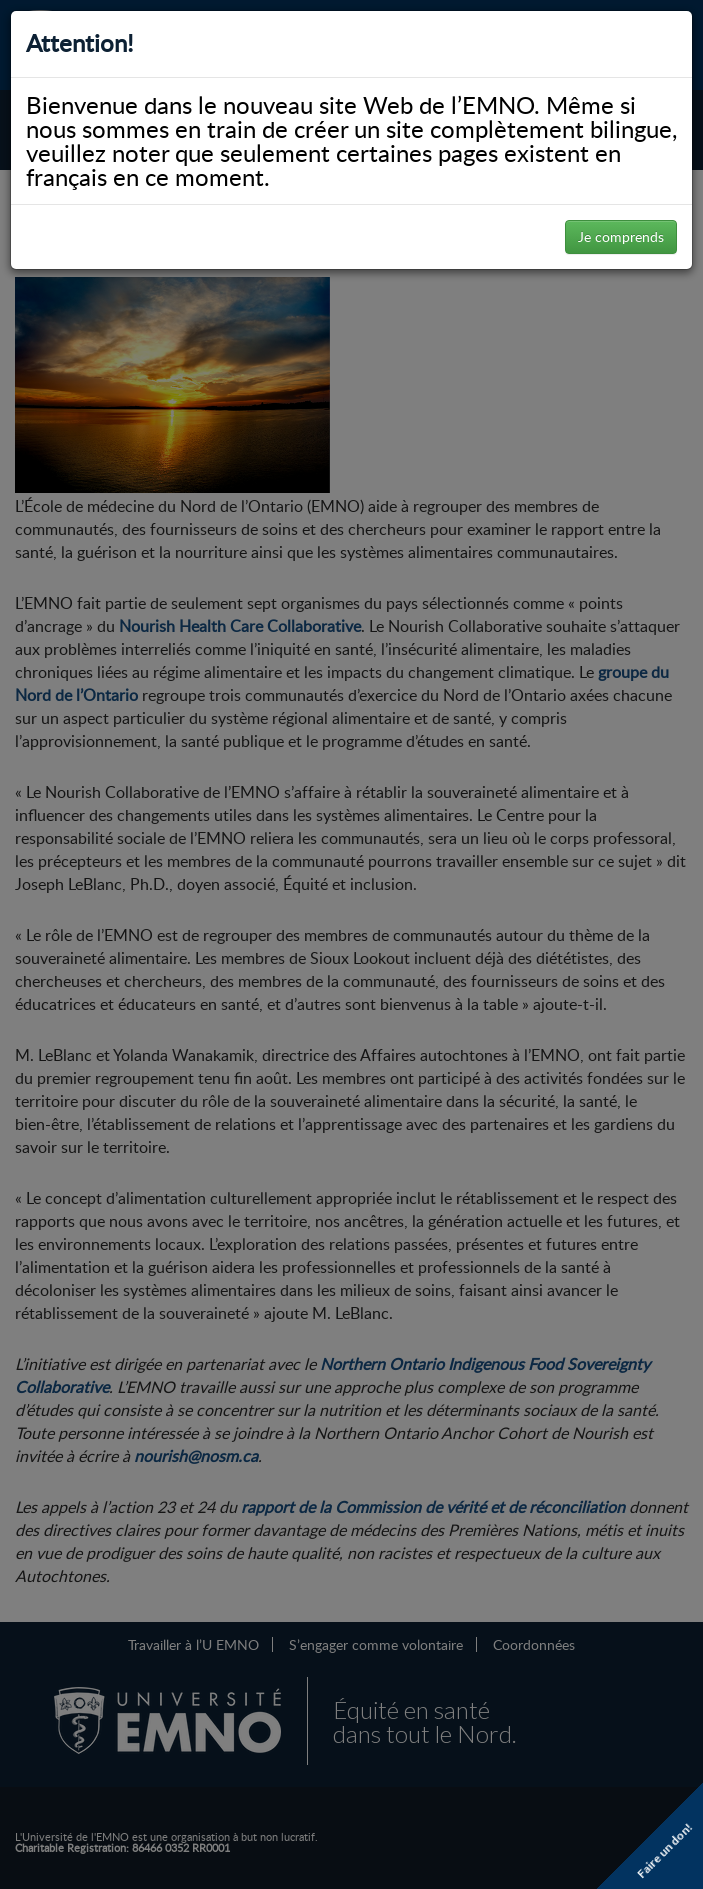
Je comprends (621, 236)
